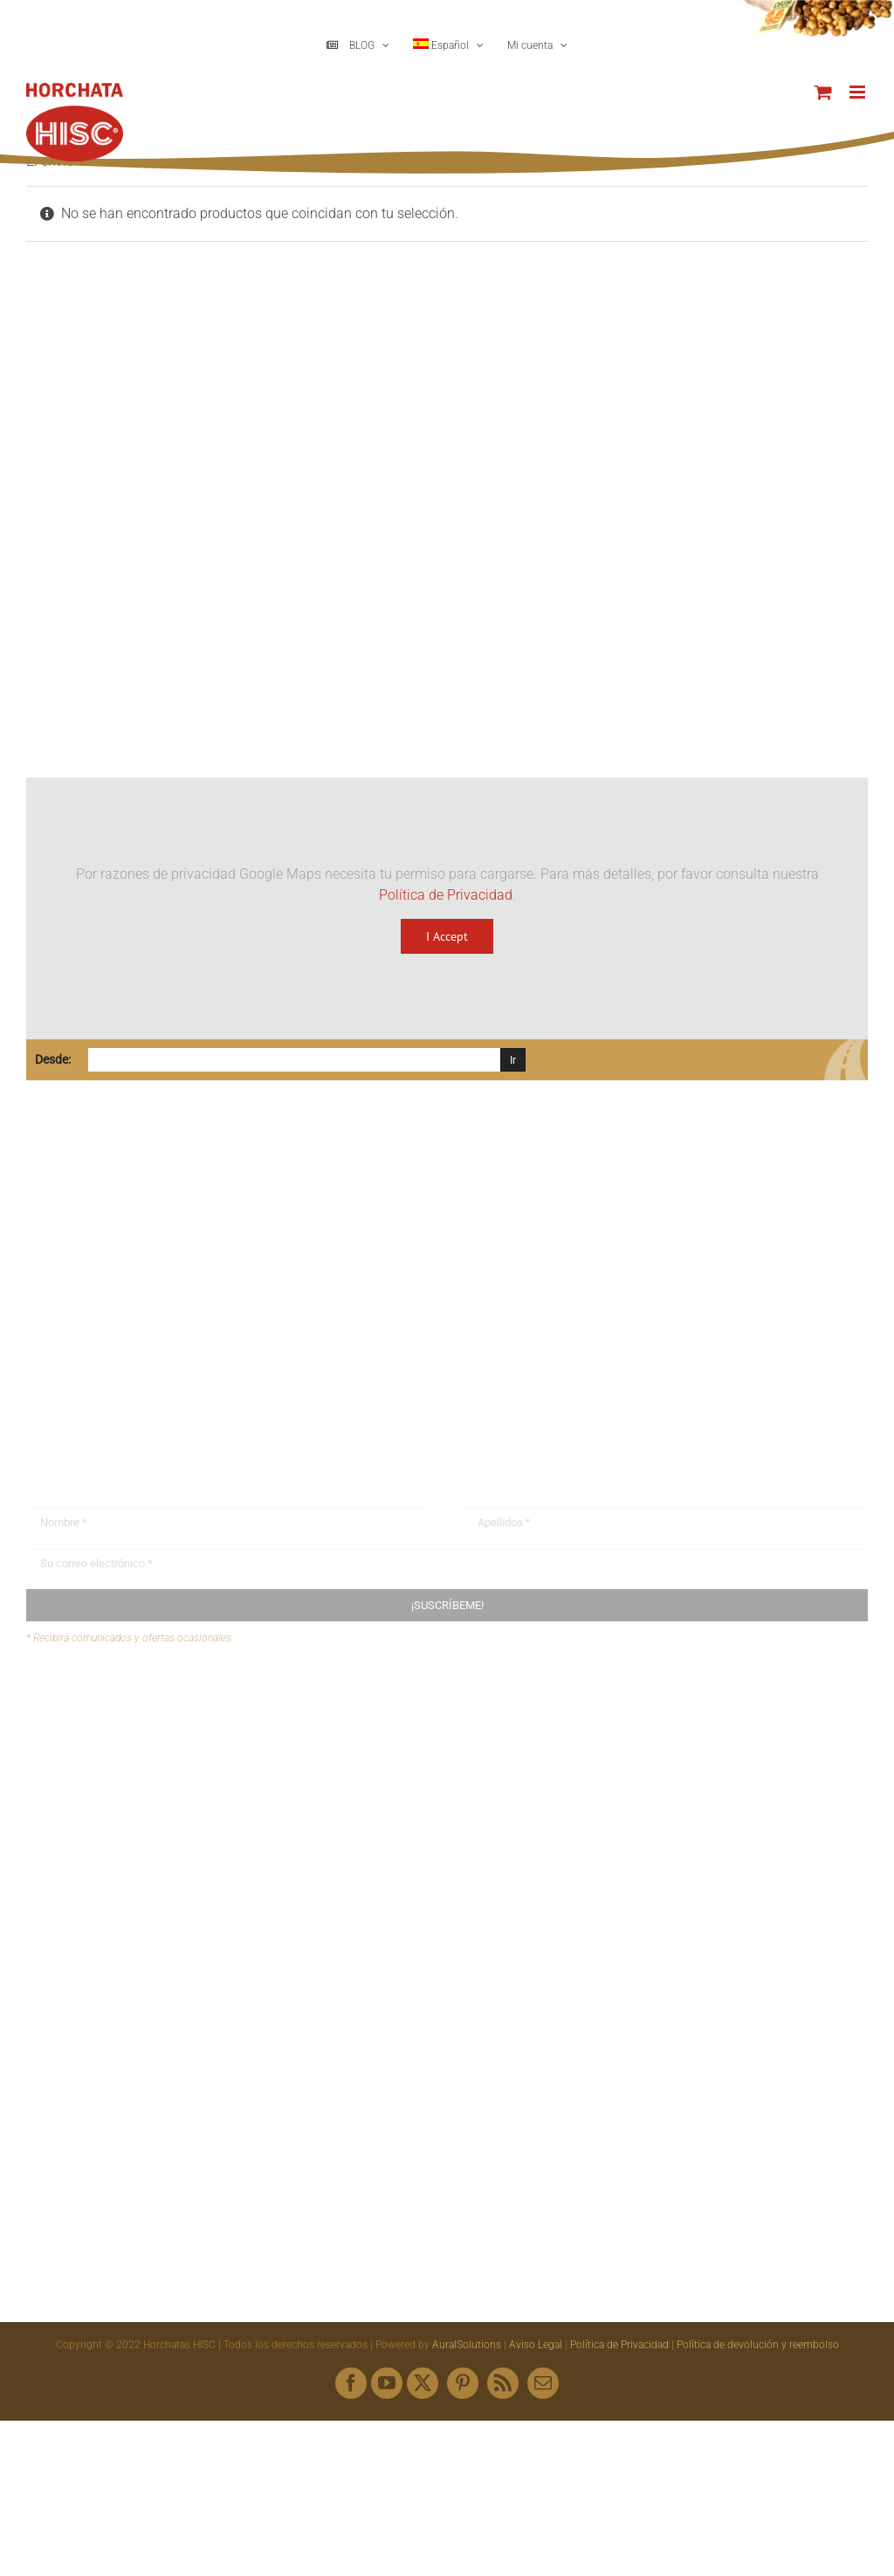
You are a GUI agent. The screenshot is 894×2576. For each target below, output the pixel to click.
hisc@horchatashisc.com (130, 1358)
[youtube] (386, 2383)
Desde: (53, 1059)
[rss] (503, 2383)
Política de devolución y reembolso (758, 2345)
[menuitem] (449, 45)
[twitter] (422, 2383)
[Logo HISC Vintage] (177, 398)
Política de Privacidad (445, 895)
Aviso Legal (535, 2345)
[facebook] (351, 2383)
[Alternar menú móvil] (858, 92)
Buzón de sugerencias (127, 1701)
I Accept (447, 936)
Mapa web (91, 1768)
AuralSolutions (466, 2345)
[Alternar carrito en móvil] (823, 92)
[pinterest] (462, 2383)
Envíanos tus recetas (123, 1735)
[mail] (543, 2383)
